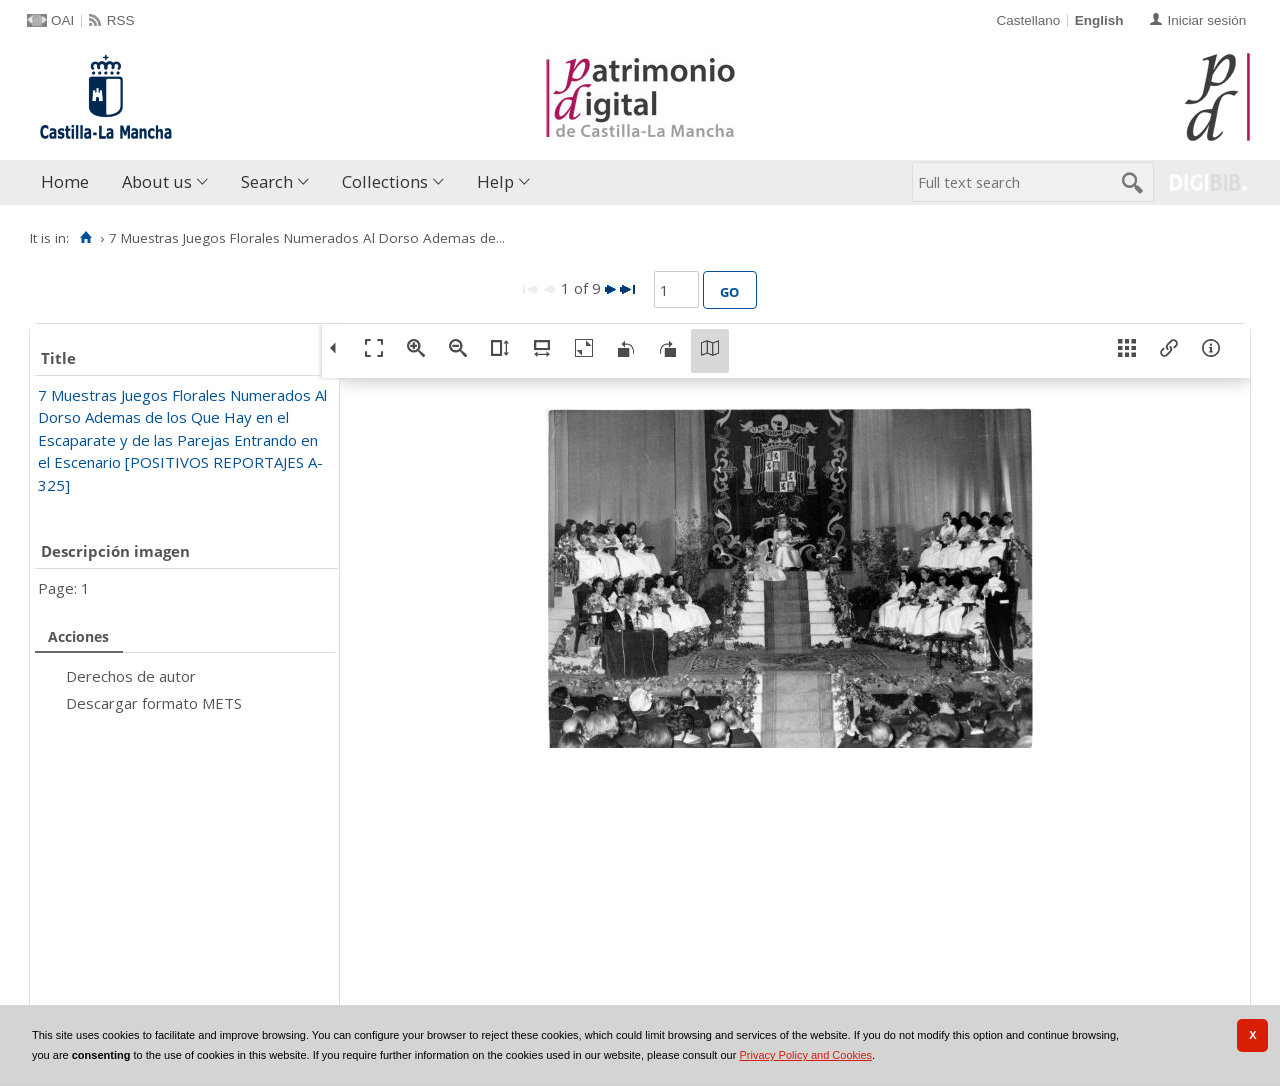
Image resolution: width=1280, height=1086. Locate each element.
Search (267, 181)
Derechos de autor (131, 676)
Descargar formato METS (154, 703)
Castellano (1028, 20)
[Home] (85, 238)
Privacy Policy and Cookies (805, 1055)
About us (157, 181)
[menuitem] (69, 182)
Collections (385, 181)
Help (495, 181)
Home (65, 181)
